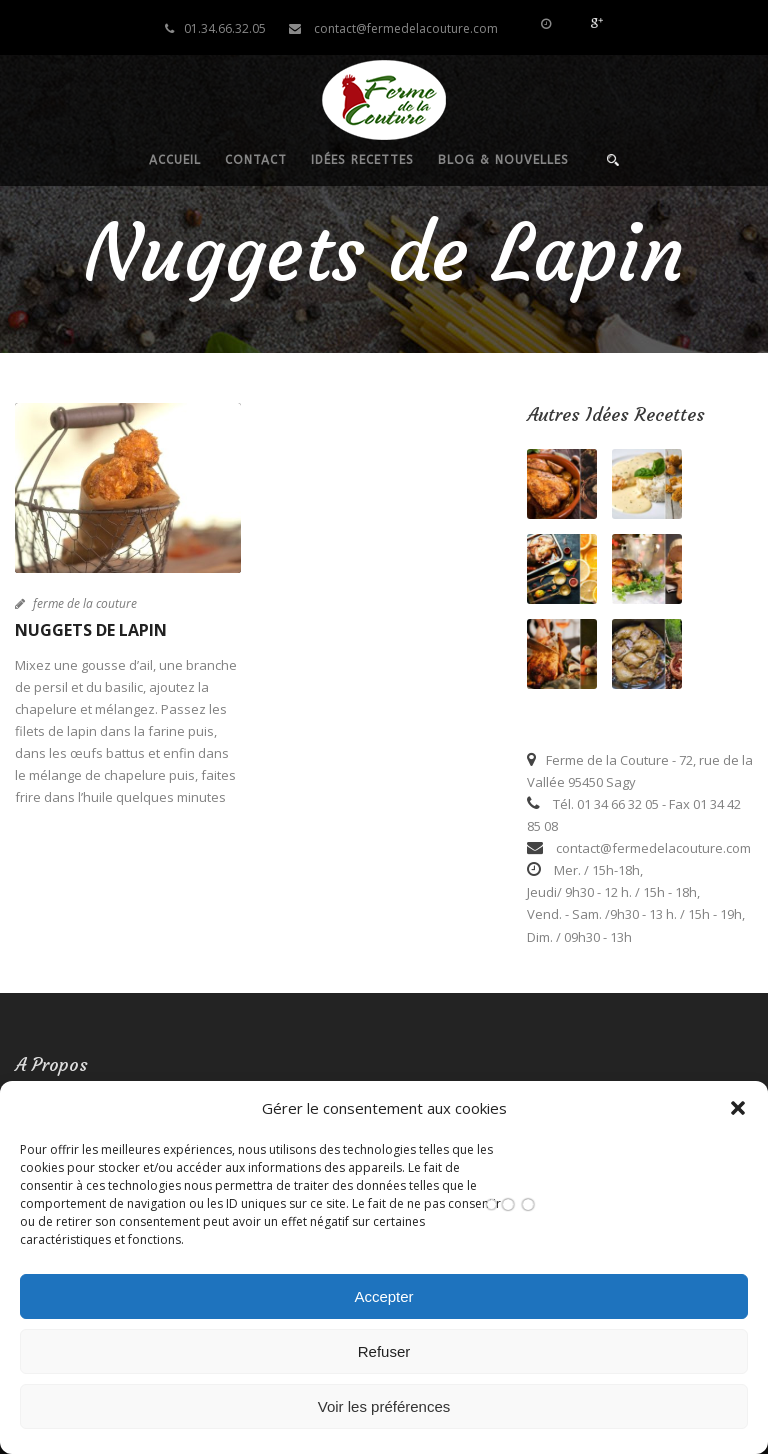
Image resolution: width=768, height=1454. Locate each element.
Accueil (175, 160)
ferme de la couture (85, 603)
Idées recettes (362, 160)
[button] (738, 1108)
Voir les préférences (384, 1406)
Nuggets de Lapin (91, 630)
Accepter (383, 1296)
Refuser (384, 1351)
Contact (256, 160)
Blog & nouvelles (503, 160)
